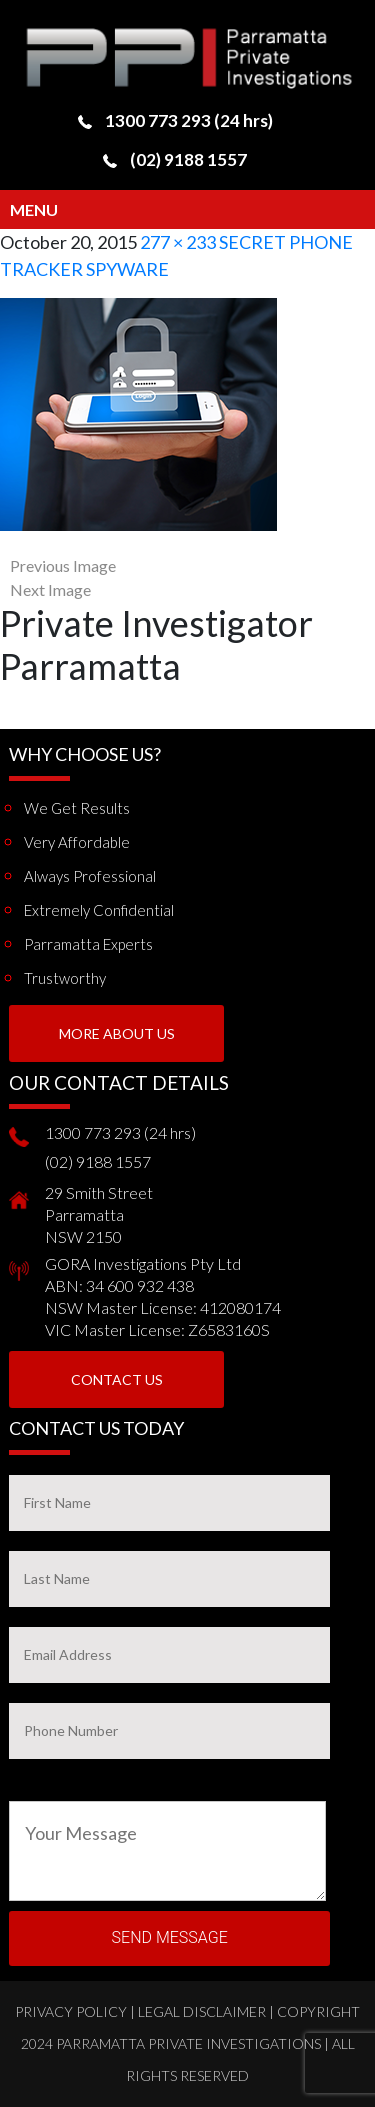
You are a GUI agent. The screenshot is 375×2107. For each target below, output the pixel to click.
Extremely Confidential (99, 910)
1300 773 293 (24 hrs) (189, 120)
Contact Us (117, 1379)
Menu (34, 209)
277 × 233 (178, 242)
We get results (77, 808)
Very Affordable (77, 842)
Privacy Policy (71, 2011)
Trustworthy (65, 978)
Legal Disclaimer (202, 2011)
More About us (117, 1033)
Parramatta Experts (88, 944)
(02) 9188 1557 (188, 159)
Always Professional (90, 876)
